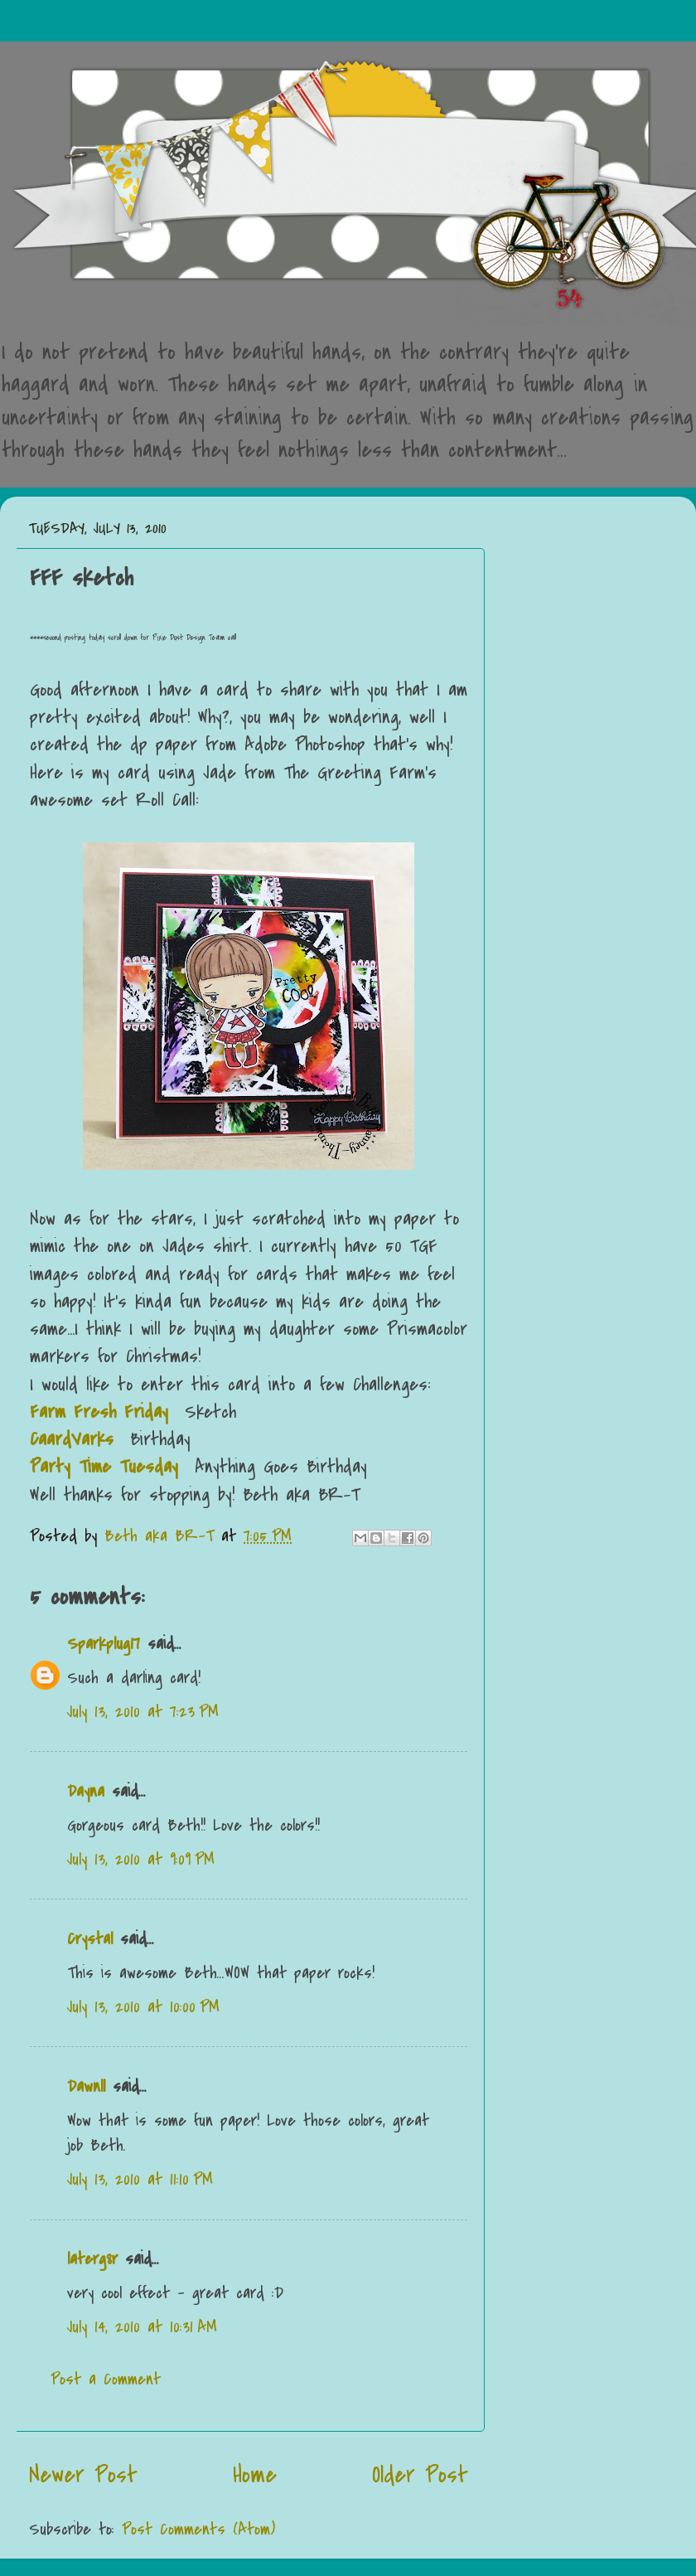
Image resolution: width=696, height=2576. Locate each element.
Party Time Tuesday (104, 1466)
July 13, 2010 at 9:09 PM (141, 1859)
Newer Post (83, 2474)
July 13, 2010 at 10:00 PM (143, 2007)
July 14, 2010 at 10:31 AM (142, 2327)
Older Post (420, 2474)
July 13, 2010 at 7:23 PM (143, 1712)
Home (255, 2474)
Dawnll (86, 2086)
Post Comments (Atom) (198, 2529)
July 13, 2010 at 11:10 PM (140, 2179)
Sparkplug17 (103, 1644)
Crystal (90, 1939)
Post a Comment (106, 2379)
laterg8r (92, 2259)
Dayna (85, 1791)
